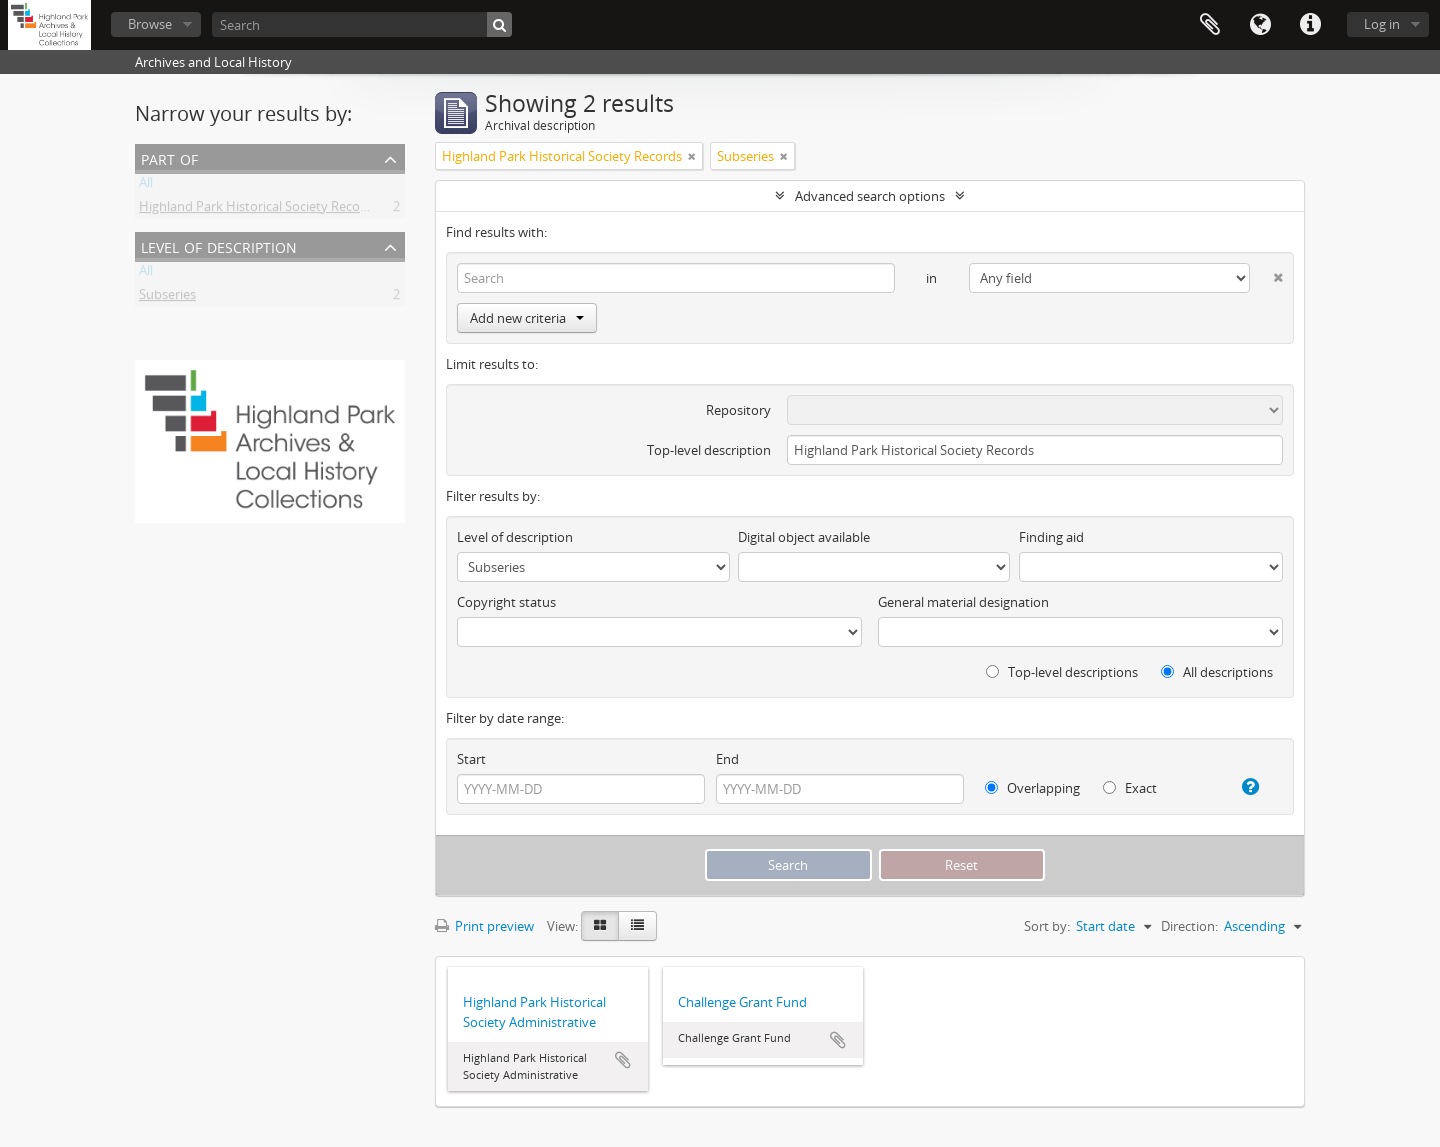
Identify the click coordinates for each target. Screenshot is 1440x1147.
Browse (150, 24)
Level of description (219, 245)
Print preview (484, 926)
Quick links (1310, 25)
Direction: (1189, 926)
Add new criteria (527, 318)
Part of (169, 157)
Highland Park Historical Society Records (259, 210)
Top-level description (709, 450)
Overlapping (1032, 788)
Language (1260, 25)
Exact (1130, 788)
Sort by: (1047, 926)
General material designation (963, 602)
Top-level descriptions (1062, 672)
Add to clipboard (623, 1060)
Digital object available (804, 537)
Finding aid (1051, 537)
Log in (1382, 24)
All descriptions (1217, 672)
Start (471, 759)
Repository (738, 410)
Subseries (167, 298)
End (727, 759)
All (146, 186)
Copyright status (506, 602)
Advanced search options (870, 196)
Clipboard (1210, 25)
